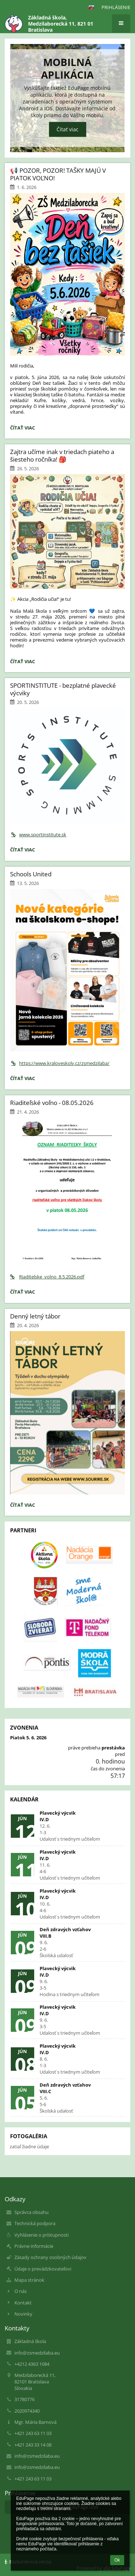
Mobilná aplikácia (67, 68)
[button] (91, 7)
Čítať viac (67, 129)
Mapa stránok (29, 2280)
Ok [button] (117, 2560)
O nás (20, 2291)
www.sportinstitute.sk (38, 834)
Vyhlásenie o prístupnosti (41, 2235)
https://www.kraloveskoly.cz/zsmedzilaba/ (59, 1063)
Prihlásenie (116, 7)
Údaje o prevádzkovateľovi (42, 2268)
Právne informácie (33, 2246)
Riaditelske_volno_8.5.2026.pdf (47, 1276)
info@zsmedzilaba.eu (37, 2353)
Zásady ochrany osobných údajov (50, 2257)
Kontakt (23, 2302)
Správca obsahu (31, 2212)
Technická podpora (34, 2223)
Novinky (23, 2314)
